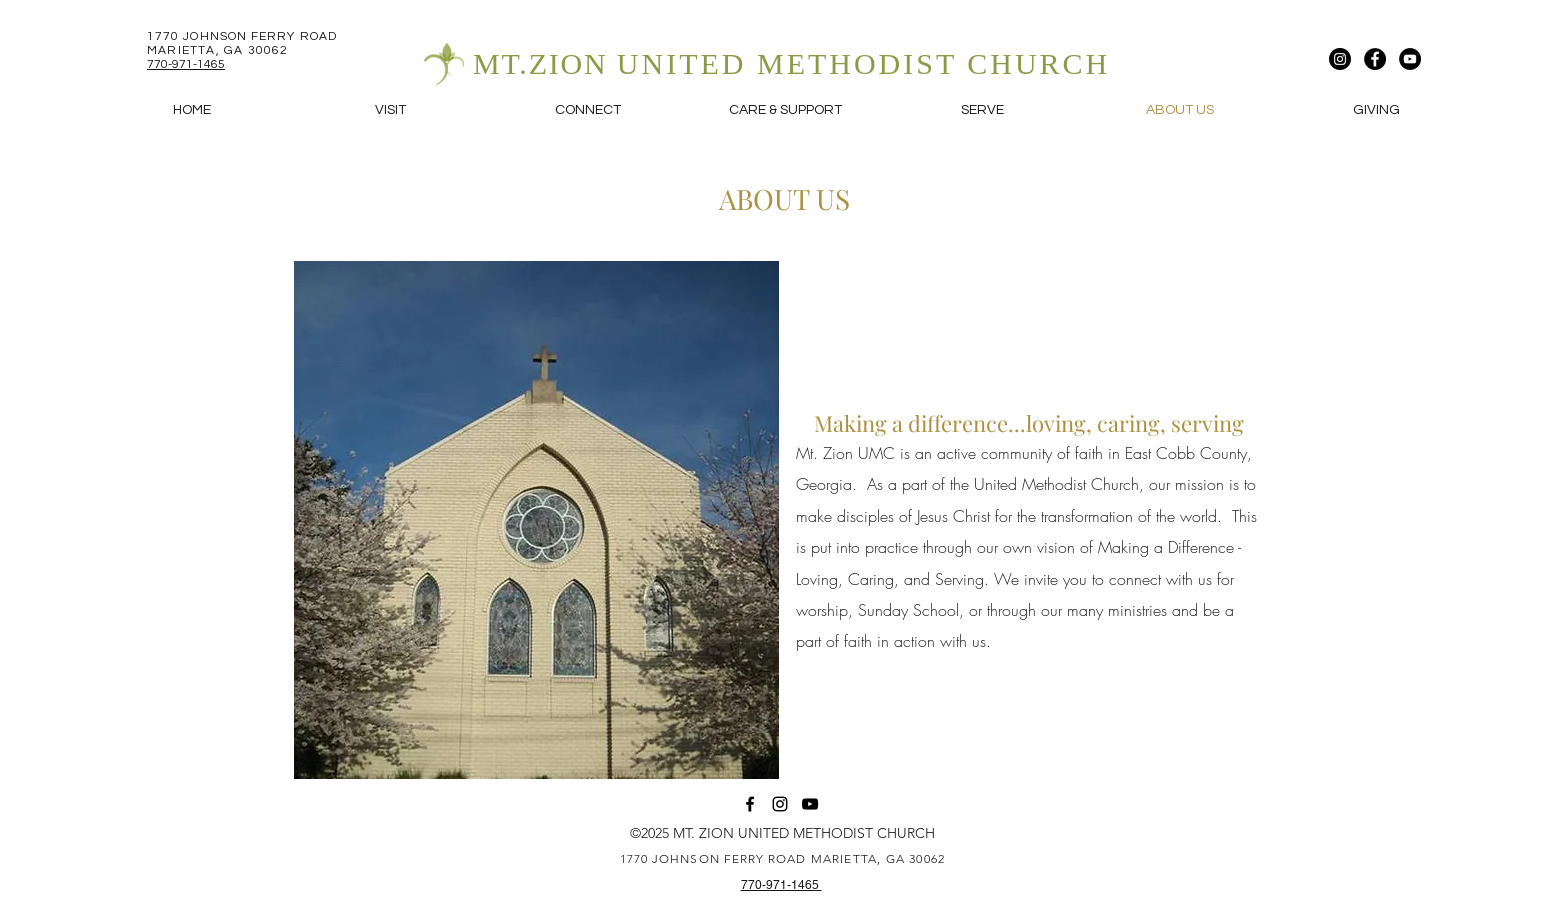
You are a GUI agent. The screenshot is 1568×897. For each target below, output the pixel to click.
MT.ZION (545, 63)
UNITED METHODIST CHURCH (863, 63)
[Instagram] (1340, 59)
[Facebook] (1375, 59)
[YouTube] (1410, 59)
